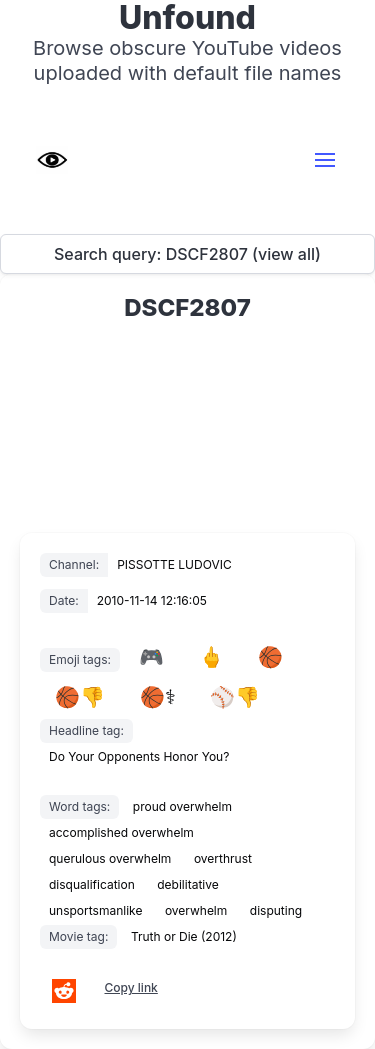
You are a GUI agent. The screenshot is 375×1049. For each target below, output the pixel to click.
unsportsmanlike (95, 910)
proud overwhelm (182, 806)
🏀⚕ (158, 697)
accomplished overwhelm (121, 832)
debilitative (187, 884)
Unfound (187, 18)
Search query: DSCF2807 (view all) (187, 254)
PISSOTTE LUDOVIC (174, 564)
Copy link (131, 987)
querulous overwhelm (110, 858)
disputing (276, 910)
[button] (325, 160)
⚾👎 (235, 697)
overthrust (223, 858)
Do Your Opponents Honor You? (139, 756)
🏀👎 (80, 697)
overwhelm (196, 910)
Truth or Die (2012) (184, 936)
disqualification (92, 884)
